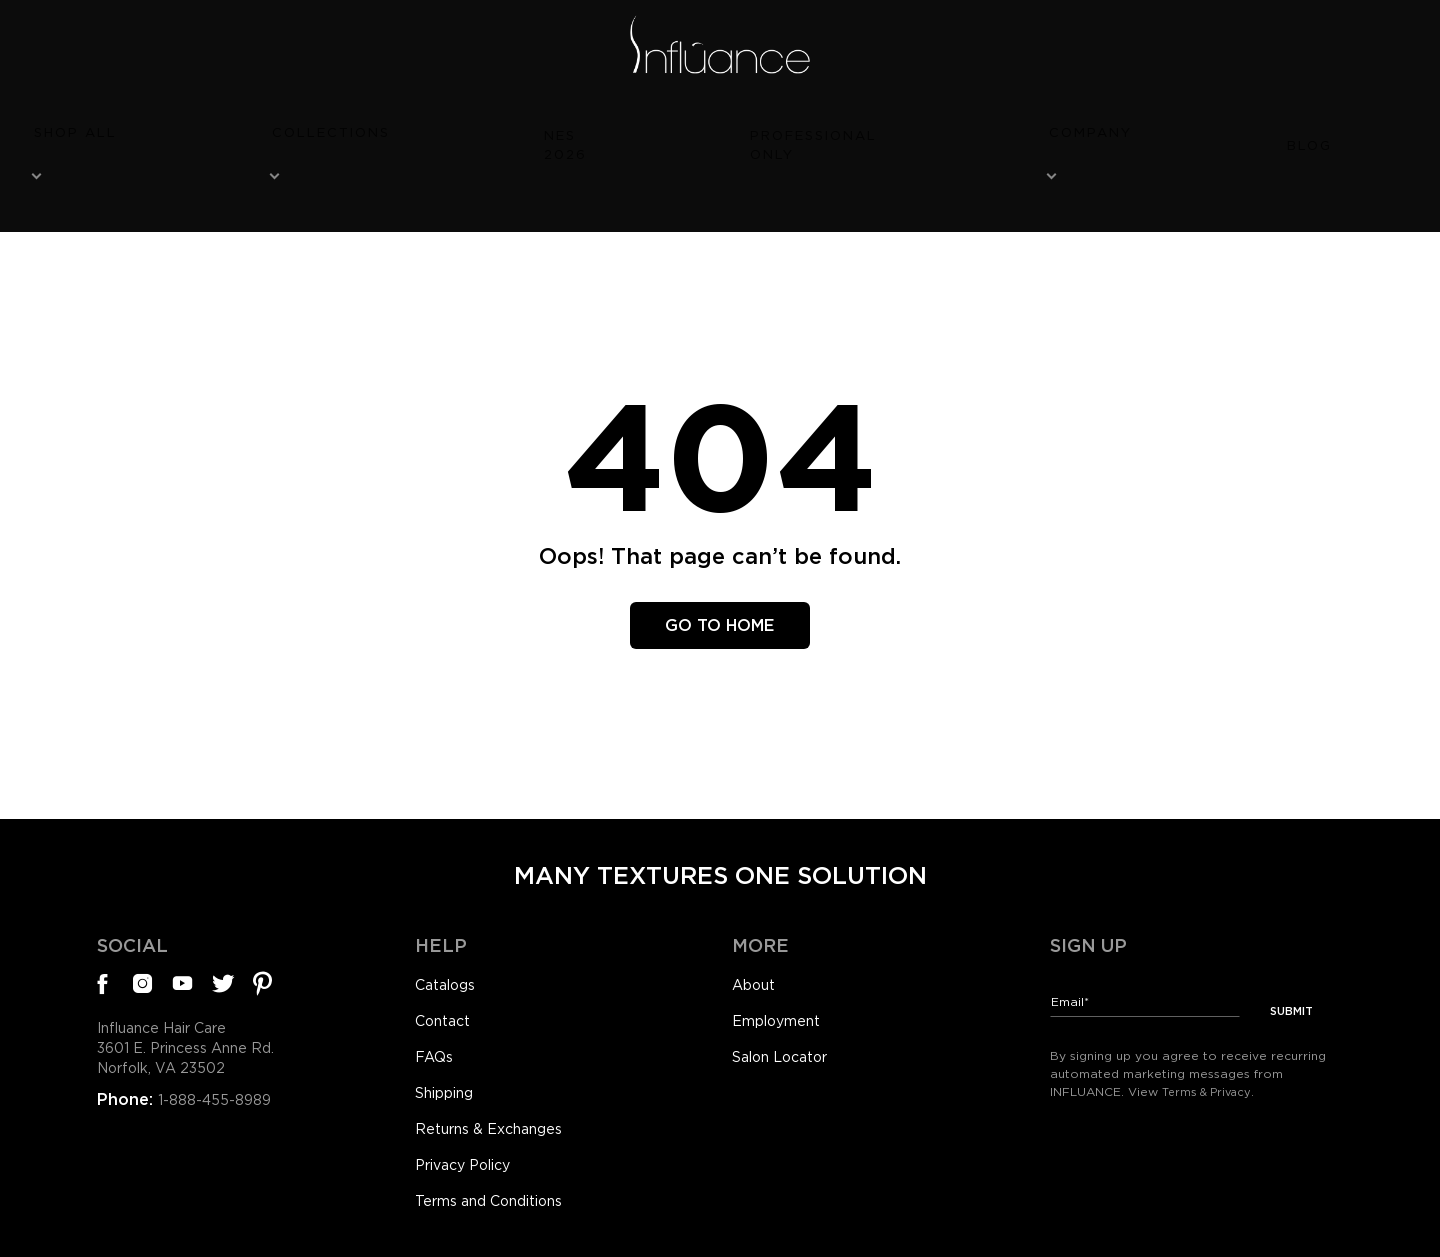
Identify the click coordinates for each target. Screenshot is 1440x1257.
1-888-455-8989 (220, 1052)
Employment (784, 965)
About (757, 926)
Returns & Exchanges (499, 1081)
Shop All (339, 126)
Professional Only (820, 126)
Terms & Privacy (1211, 1022)
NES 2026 (661, 126)
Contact (447, 965)
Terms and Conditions (502, 1159)
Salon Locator (788, 1004)
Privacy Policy (470, 1120)
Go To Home (720, 563)
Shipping (450, 1042)
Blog (1105, 126)
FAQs (436, 1004)
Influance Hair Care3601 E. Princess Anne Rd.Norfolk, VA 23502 (199, 997)
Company (980, 126)
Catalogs (450, 926)
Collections (501, 126)
